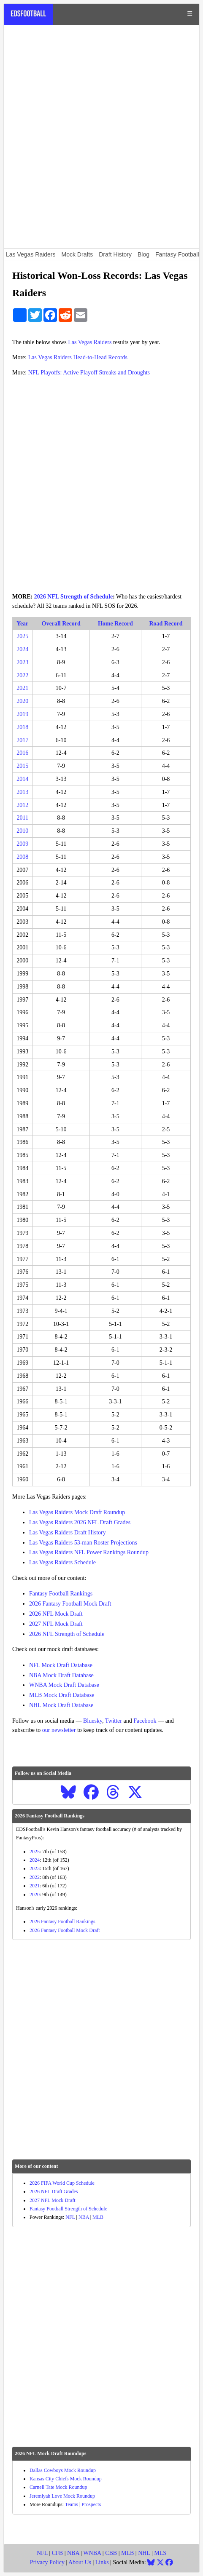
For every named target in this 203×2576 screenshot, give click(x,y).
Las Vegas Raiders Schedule (62, 1562)
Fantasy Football (177, 254)
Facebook (144, 1721)
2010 (22, 831)
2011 (22, 818)
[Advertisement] (101, 136)
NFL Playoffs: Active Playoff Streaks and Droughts (89, 372)
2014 (22, 779)
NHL (144, 2553)
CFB (57, 2553)
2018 (22, 727)
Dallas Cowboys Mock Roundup (63, 2470)
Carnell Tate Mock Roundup (58, 2487)
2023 (22, 662)
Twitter (113, 1721)
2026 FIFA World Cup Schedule (62, 2183)
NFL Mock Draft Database (60, 1665)
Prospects (91, 2504)
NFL (70, 2217)
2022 (22, 675)
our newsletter (59, 1730)
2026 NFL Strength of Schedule (73, 596)
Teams (71, 2504)
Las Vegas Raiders (31, 254)
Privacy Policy (47, 2562)
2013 (22, 792)
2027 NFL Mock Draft (56, 1624)
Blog (143, 254)
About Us (79, 2562)
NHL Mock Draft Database (61, 1705)
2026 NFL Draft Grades (54, 2191)
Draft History (115, 254)
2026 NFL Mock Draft (56, 1614)
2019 (22, 714)
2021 (22, 688)
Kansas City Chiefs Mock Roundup (66, 2479)
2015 (22, 766)
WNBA (92, 2553)
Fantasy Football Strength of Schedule (68, 2209)
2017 (22, 740)
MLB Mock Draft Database (61, 1695)
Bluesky (92, 1721)
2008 (22, 857)
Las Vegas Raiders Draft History (67, 1532)
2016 (22, 753)
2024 (22, 649)
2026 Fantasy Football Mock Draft (70, 1604)
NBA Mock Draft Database (61, 1675)
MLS (160, 2553)
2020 (22, 701)
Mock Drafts (77, 254)
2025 (22, 636)
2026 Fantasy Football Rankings (62, 1921)
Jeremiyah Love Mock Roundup (62, 2496)
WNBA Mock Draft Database (64, 1685)
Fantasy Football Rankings (60, 1593)
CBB (111, 2553)
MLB (97, 2217)
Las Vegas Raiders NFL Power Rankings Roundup (89, 1552)
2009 (22, 844)
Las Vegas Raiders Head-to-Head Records (77, 357)
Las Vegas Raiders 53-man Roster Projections (83, 1542)
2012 (22, 805)
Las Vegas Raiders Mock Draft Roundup (77, 1512)
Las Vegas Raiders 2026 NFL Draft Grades (79, 1522)
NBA (83, 2217)
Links (102, 2562)
